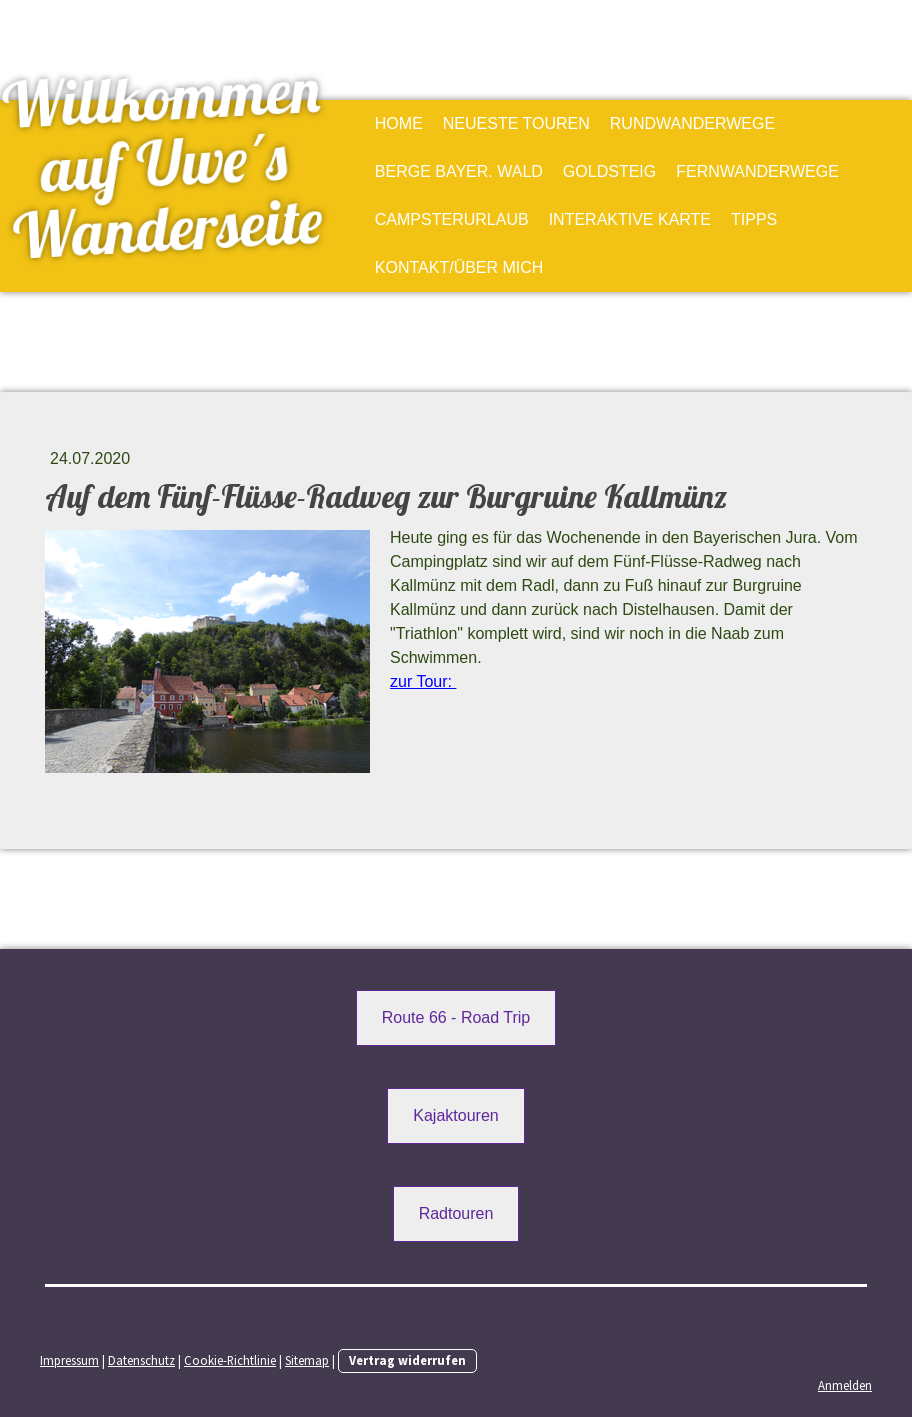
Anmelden (845, 1385)
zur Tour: (423, 681)
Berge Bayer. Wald (459, 171)
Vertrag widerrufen (407, 1360)
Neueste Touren (516, 123)
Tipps (754, 219)
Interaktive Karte (630, 219)
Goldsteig (609, 171)
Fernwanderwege (757, 171)
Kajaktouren (455, 1115)
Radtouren (456, 1213)
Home (399, 123)
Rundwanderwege (692, 123)
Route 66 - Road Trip (456, 1017)
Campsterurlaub (452, 219)
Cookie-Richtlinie (230, 1360)
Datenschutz (141, 1360)
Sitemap (307, 1360)
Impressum (69, 1360)
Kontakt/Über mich (459, 267)
